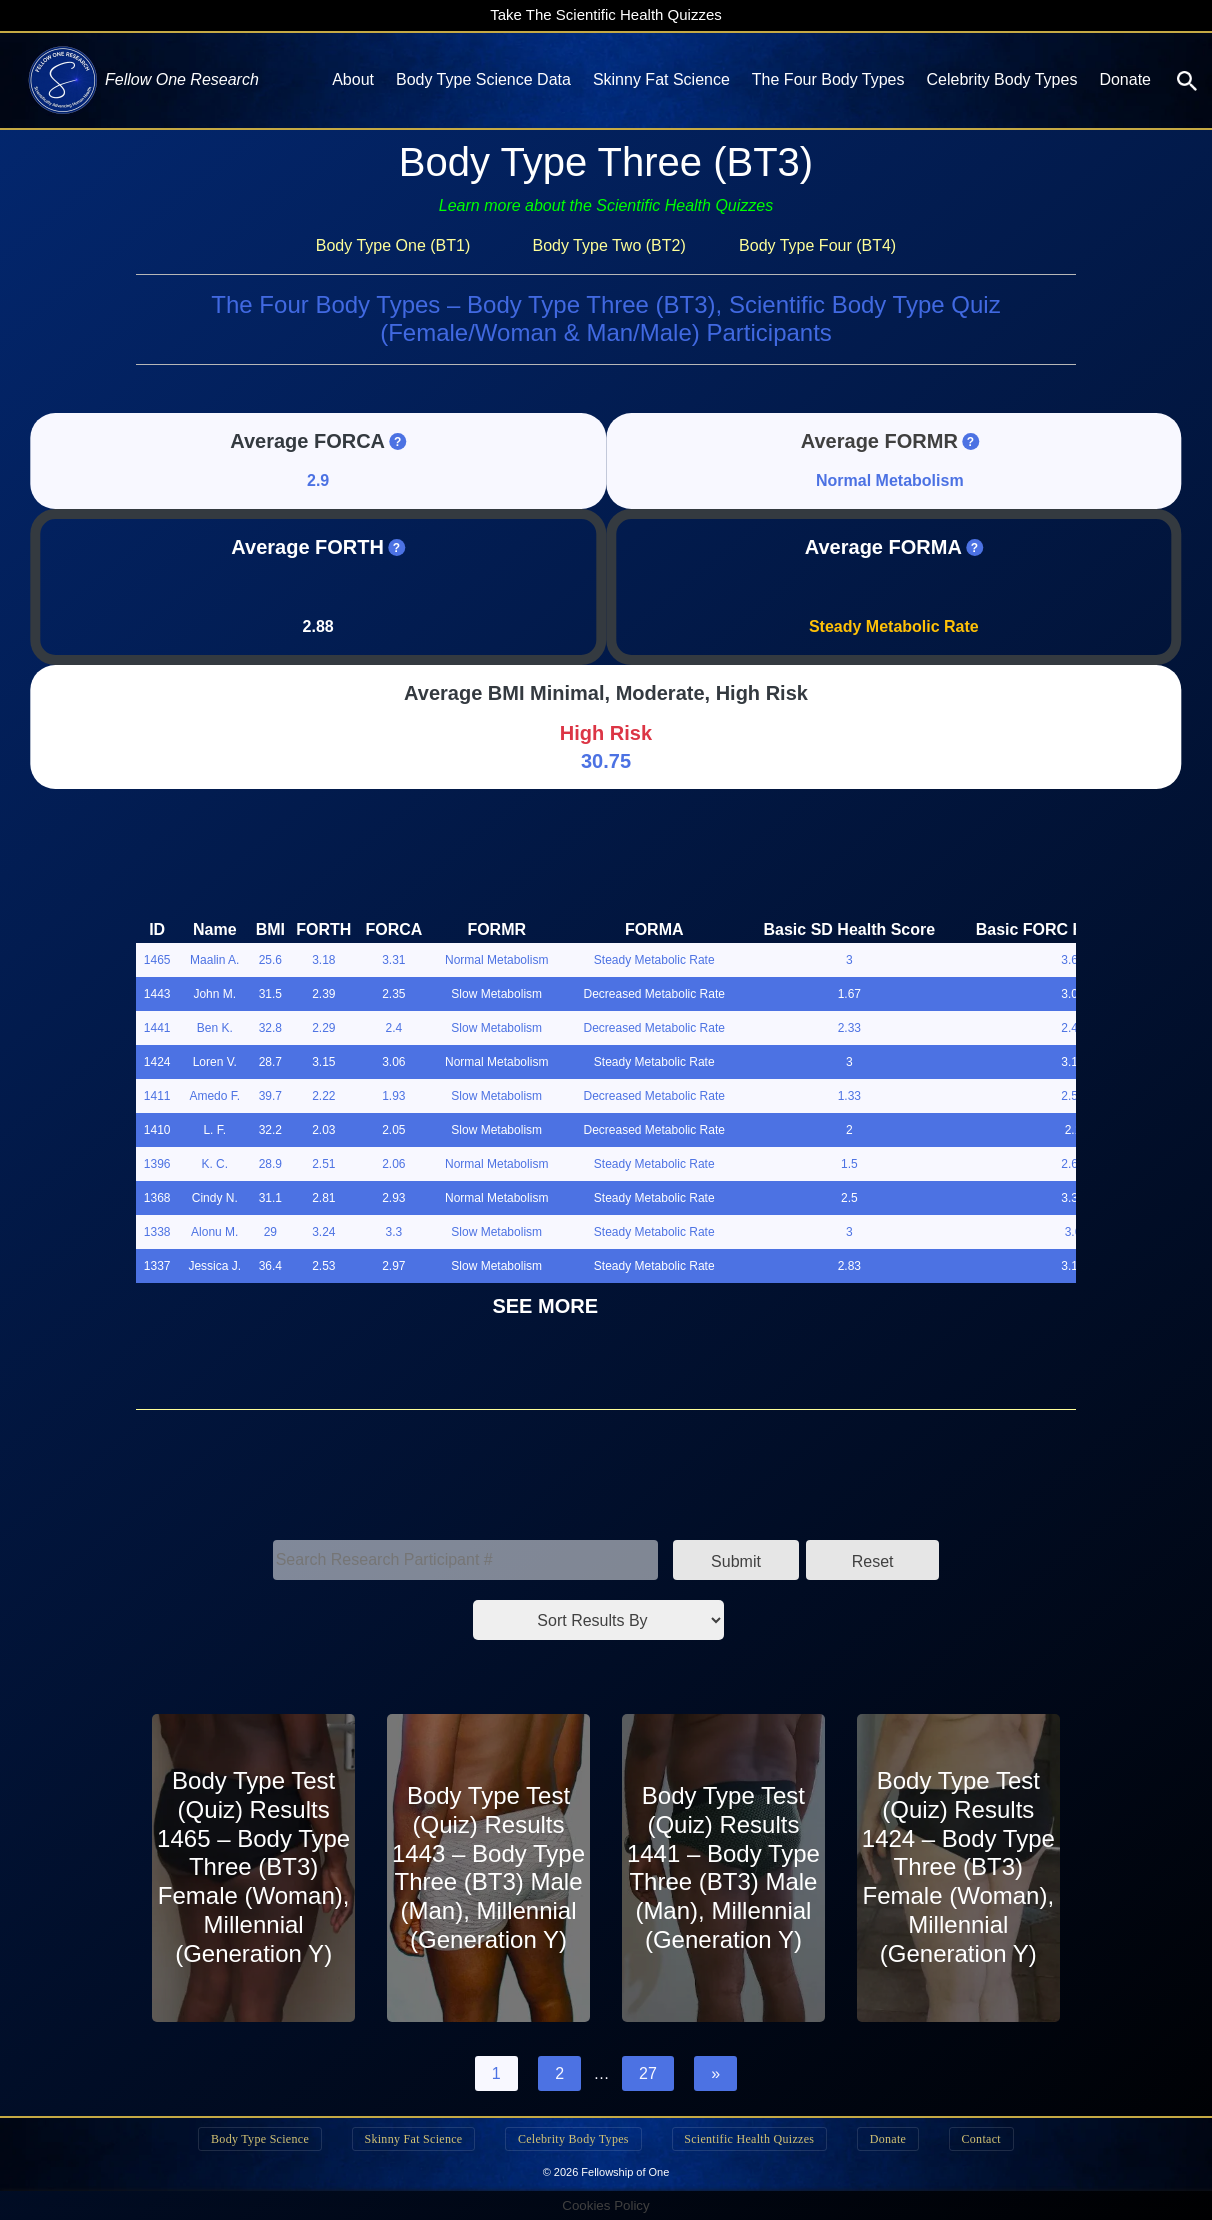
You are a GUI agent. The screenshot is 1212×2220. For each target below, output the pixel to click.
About (353, 79)
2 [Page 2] (559, 2073)
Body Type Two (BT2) (608, 245)
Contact (992, 2139)
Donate (1125, 79)
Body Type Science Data (483, 79)
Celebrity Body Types (1002, 79)
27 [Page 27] (648, 2073)
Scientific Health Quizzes (752, 2139)
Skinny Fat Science (661, 79)
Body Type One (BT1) (393, 245)
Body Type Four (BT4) (817, 245)
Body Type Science (248, 2139)
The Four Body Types (828, 79)
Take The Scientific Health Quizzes (606, 14)
